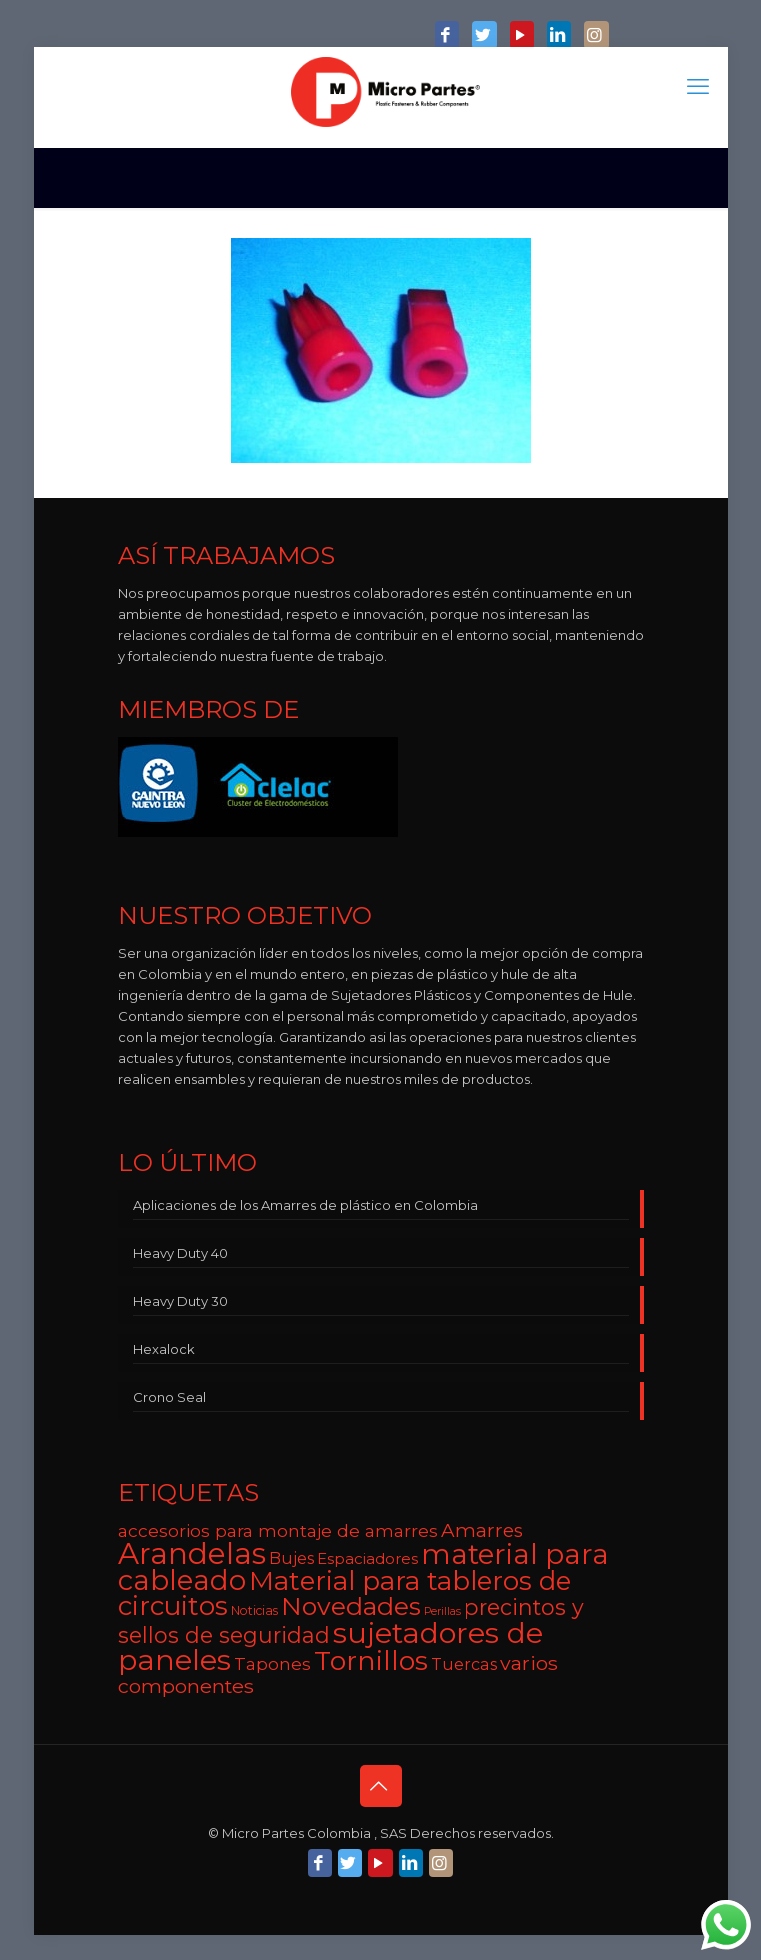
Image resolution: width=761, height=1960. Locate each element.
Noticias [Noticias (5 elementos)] (254, 1610)
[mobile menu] (701, 87)
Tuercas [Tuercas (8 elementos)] (464, 1664)
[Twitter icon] (484, 36)
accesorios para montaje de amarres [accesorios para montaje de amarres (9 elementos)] (278, 1530)
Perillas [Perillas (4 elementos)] (442, 1611)
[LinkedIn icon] (559, 36)
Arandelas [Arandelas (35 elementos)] (192, 1553)
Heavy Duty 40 (180, 1253)
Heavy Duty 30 (180, 1301)
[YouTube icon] (522, 36)
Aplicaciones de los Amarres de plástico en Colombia (305, 1205)
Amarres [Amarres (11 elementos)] (482, 1530)
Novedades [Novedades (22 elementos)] (351, 1606)
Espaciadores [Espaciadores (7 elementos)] (367, 1558)
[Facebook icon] (447, 36)
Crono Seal (169, 1397)
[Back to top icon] (381, 1786)
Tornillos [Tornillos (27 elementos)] (371, 1660)
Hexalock (164, 1349)
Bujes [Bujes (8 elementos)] (291, 1558)
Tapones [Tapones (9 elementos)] (272, 1663)
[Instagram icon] (596, 36)
